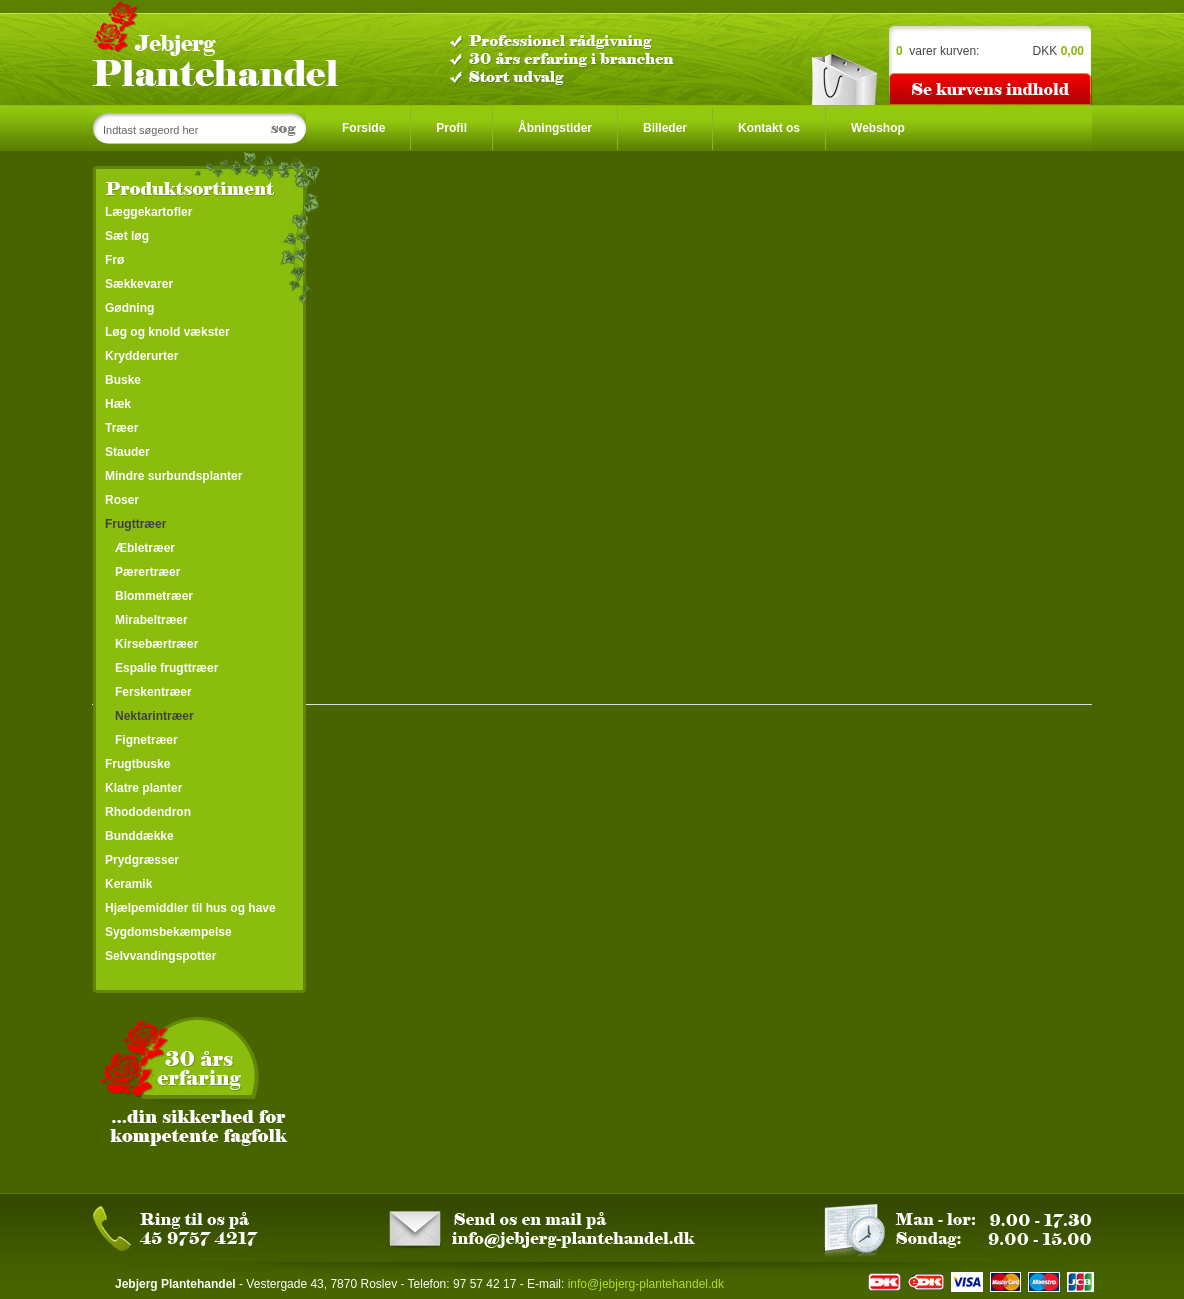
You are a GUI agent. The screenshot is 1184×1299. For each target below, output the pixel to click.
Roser (122, 500)
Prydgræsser (142, 860)
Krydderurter (141, 356)
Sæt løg (127, 236)
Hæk (118, 404)
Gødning (129, 308)
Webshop (878, 128)
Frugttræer (135, 524)
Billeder (665, 128)
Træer (121, 428)
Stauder (127, 452)
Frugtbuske (137, 764)
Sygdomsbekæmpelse (168, 932)
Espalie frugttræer (166, 668)
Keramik (128, 884)
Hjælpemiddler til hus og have (190, 908)
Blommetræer (154, 596)
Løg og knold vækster (167, 332)
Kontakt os (769, 128)
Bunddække (139, 836)
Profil (451, 128)
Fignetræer (146, 740)
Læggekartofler (148, 212)
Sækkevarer (139, 284)
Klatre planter (143, 788)
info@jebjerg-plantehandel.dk (646, 1284)
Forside (363, 128)
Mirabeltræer (151, 620)
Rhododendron (148, 812)
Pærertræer (147, 572)
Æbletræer (145, 548)
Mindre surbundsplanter (173, 476)
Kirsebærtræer (156, 644)
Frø (114, 260)
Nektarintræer (154, 716)
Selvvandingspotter (160, 956)
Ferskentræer (153, 692)
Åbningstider (555, 128)
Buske (123, 380)
